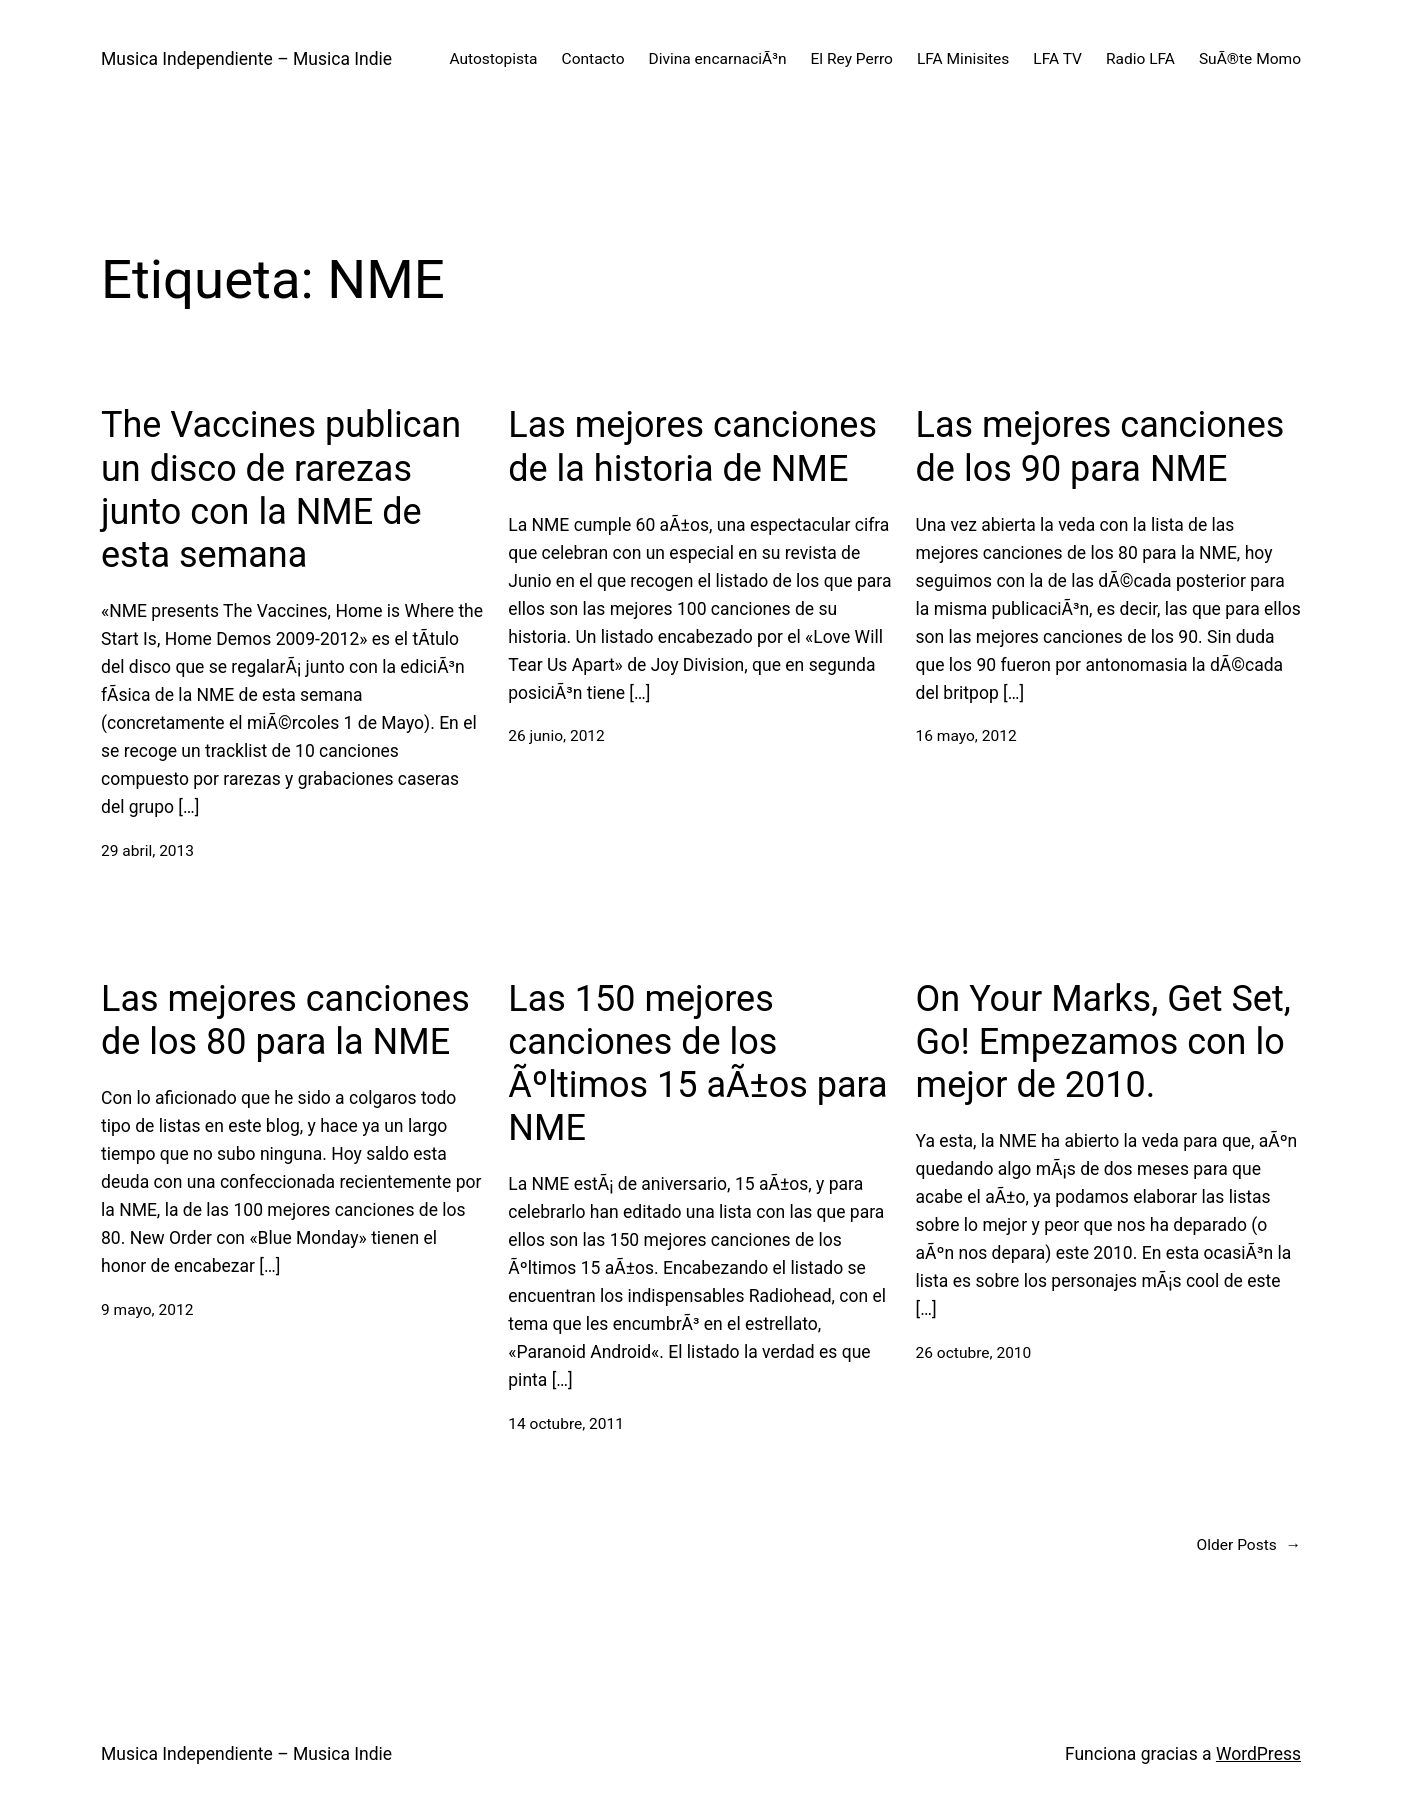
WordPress (1258, 1754)
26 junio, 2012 (556, 736)
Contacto (593, 59)
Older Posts (1249, 1545)
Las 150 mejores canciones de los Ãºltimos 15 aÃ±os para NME (697, 1064)
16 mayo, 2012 (966, 736)
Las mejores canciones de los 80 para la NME (285, 1020)
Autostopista (493, 59)
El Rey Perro (852, 59)
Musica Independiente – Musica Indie (246, 59)
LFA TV (1057, 59)
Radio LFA (1140, 59)
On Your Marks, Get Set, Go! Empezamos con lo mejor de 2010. (1103, 1042)
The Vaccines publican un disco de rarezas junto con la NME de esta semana (281, 490)
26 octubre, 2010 (974, 1353)
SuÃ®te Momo (1250, 59)
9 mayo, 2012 (147, 1310)
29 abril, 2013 (147, 851)
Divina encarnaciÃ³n (718, 59)
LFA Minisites (963, 59)
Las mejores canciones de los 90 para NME (1100, 446)
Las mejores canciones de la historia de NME (692, 446)
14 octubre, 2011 (566, 1424)
